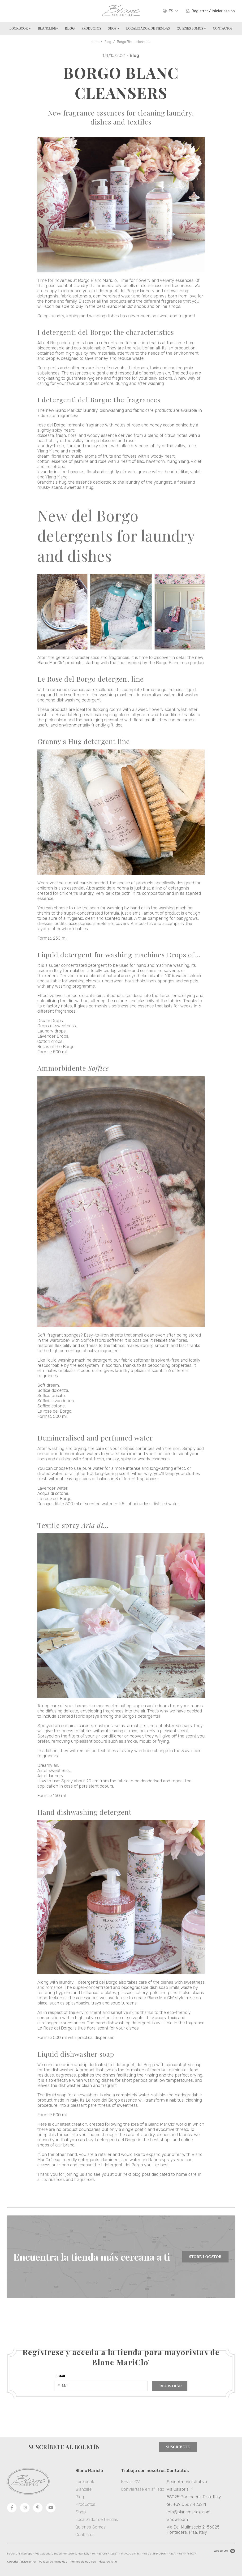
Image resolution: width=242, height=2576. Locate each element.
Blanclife (48, 28)
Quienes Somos (191, 28)
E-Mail (60, 2376)
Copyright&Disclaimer (21, 2561)
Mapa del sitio (108, 2561)
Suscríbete (178, 2447)
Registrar (170, 2386)
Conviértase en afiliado (142, 2489)
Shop (113, 28)
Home (95, 42)
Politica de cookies (83, 2561)
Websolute (224, 2551)
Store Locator (205, 2257)
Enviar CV (130, 2481)
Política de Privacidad (53, 2561)
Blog (107, 42)
